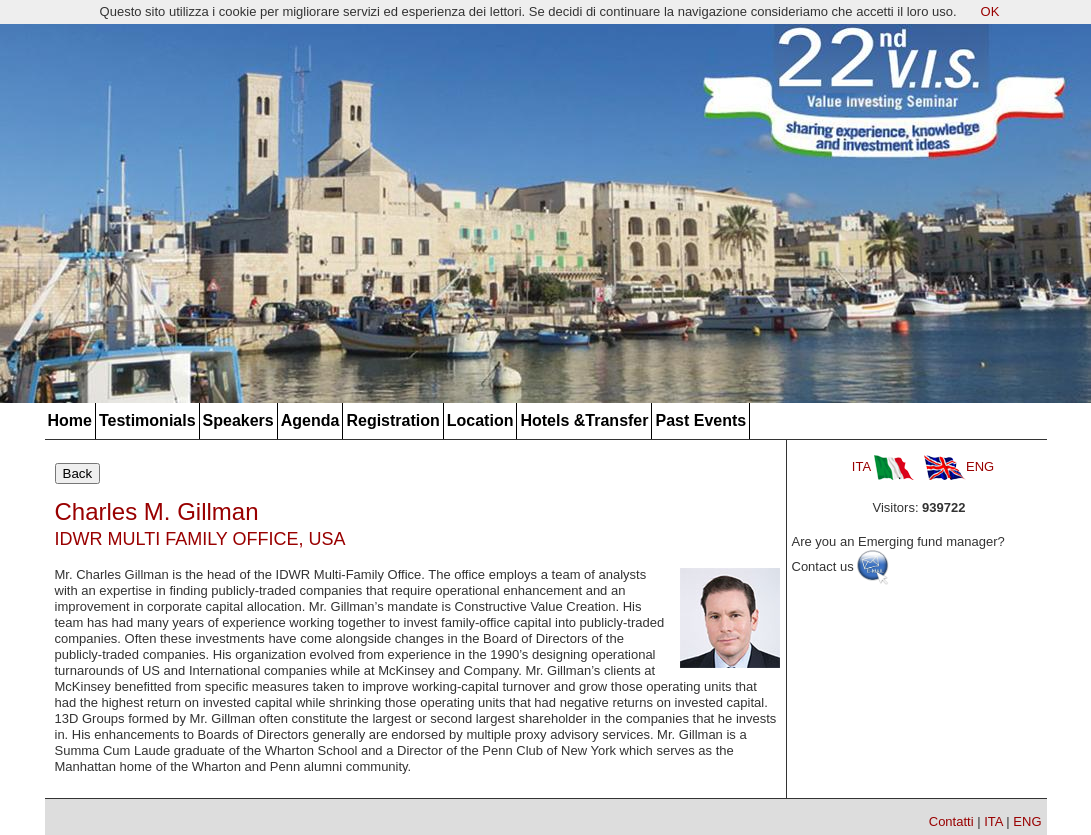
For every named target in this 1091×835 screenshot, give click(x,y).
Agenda (310, 420)
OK (990, 11)
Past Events (700, 420)
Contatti (951, 821)
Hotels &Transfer (584, 420)
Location (480, 420)
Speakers (238, 420)
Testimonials (147, 420)
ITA (883, 466)
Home (70, 420)
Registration (392, 420)
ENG (959, 466)
